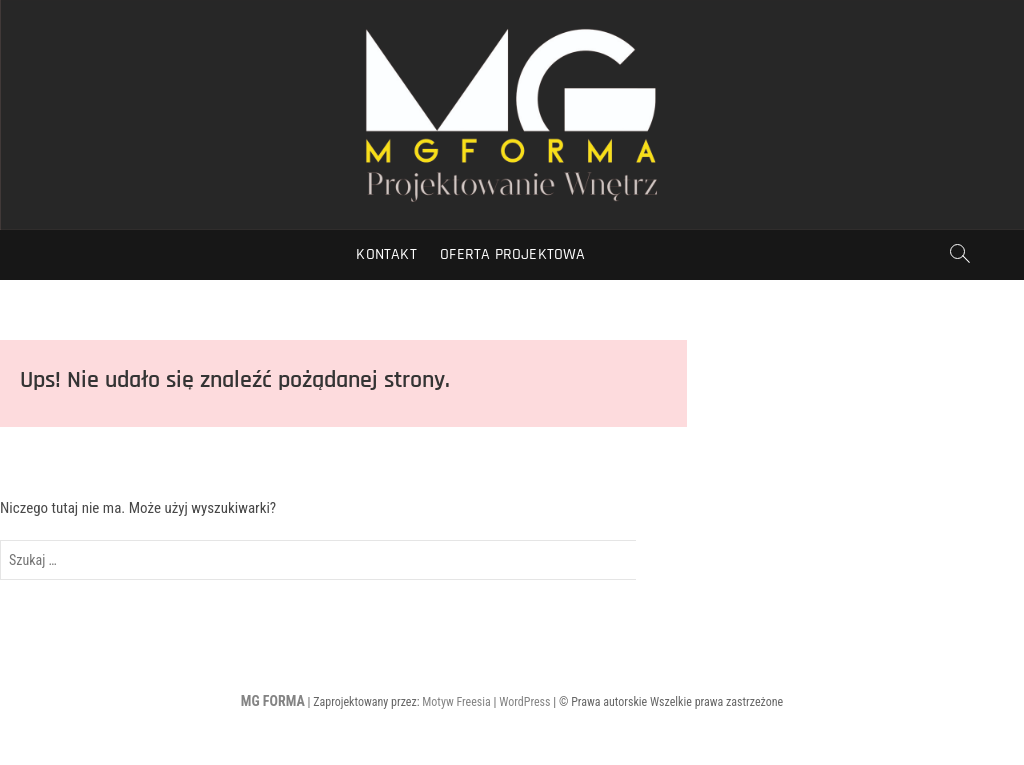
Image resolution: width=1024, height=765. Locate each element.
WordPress (524, 702)
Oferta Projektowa (512, 254)
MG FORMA (273, 701)
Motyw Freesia (456, 702)
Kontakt (386, 254)
